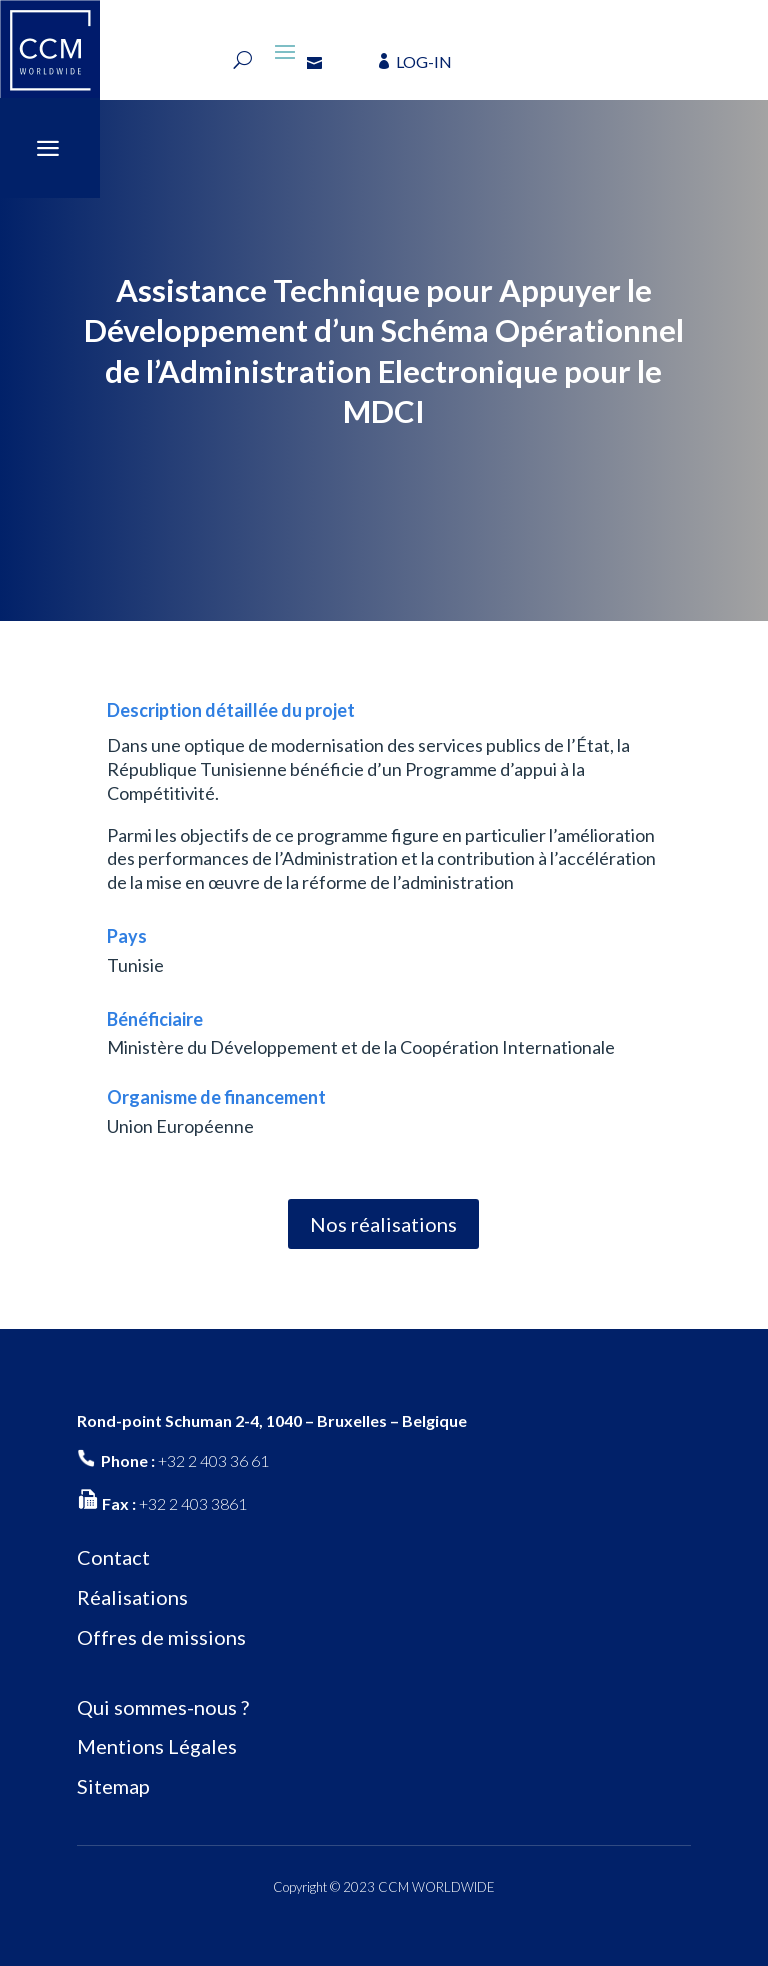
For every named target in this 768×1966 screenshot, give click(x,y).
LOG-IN (424, 61)
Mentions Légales (157, 1746)
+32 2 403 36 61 (213, 1460)
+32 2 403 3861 (193, 1503)
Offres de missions (161, 1637)
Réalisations (132, 1597)
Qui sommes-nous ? (163, 1707)
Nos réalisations (383, 1224)
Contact (113, 1557)
